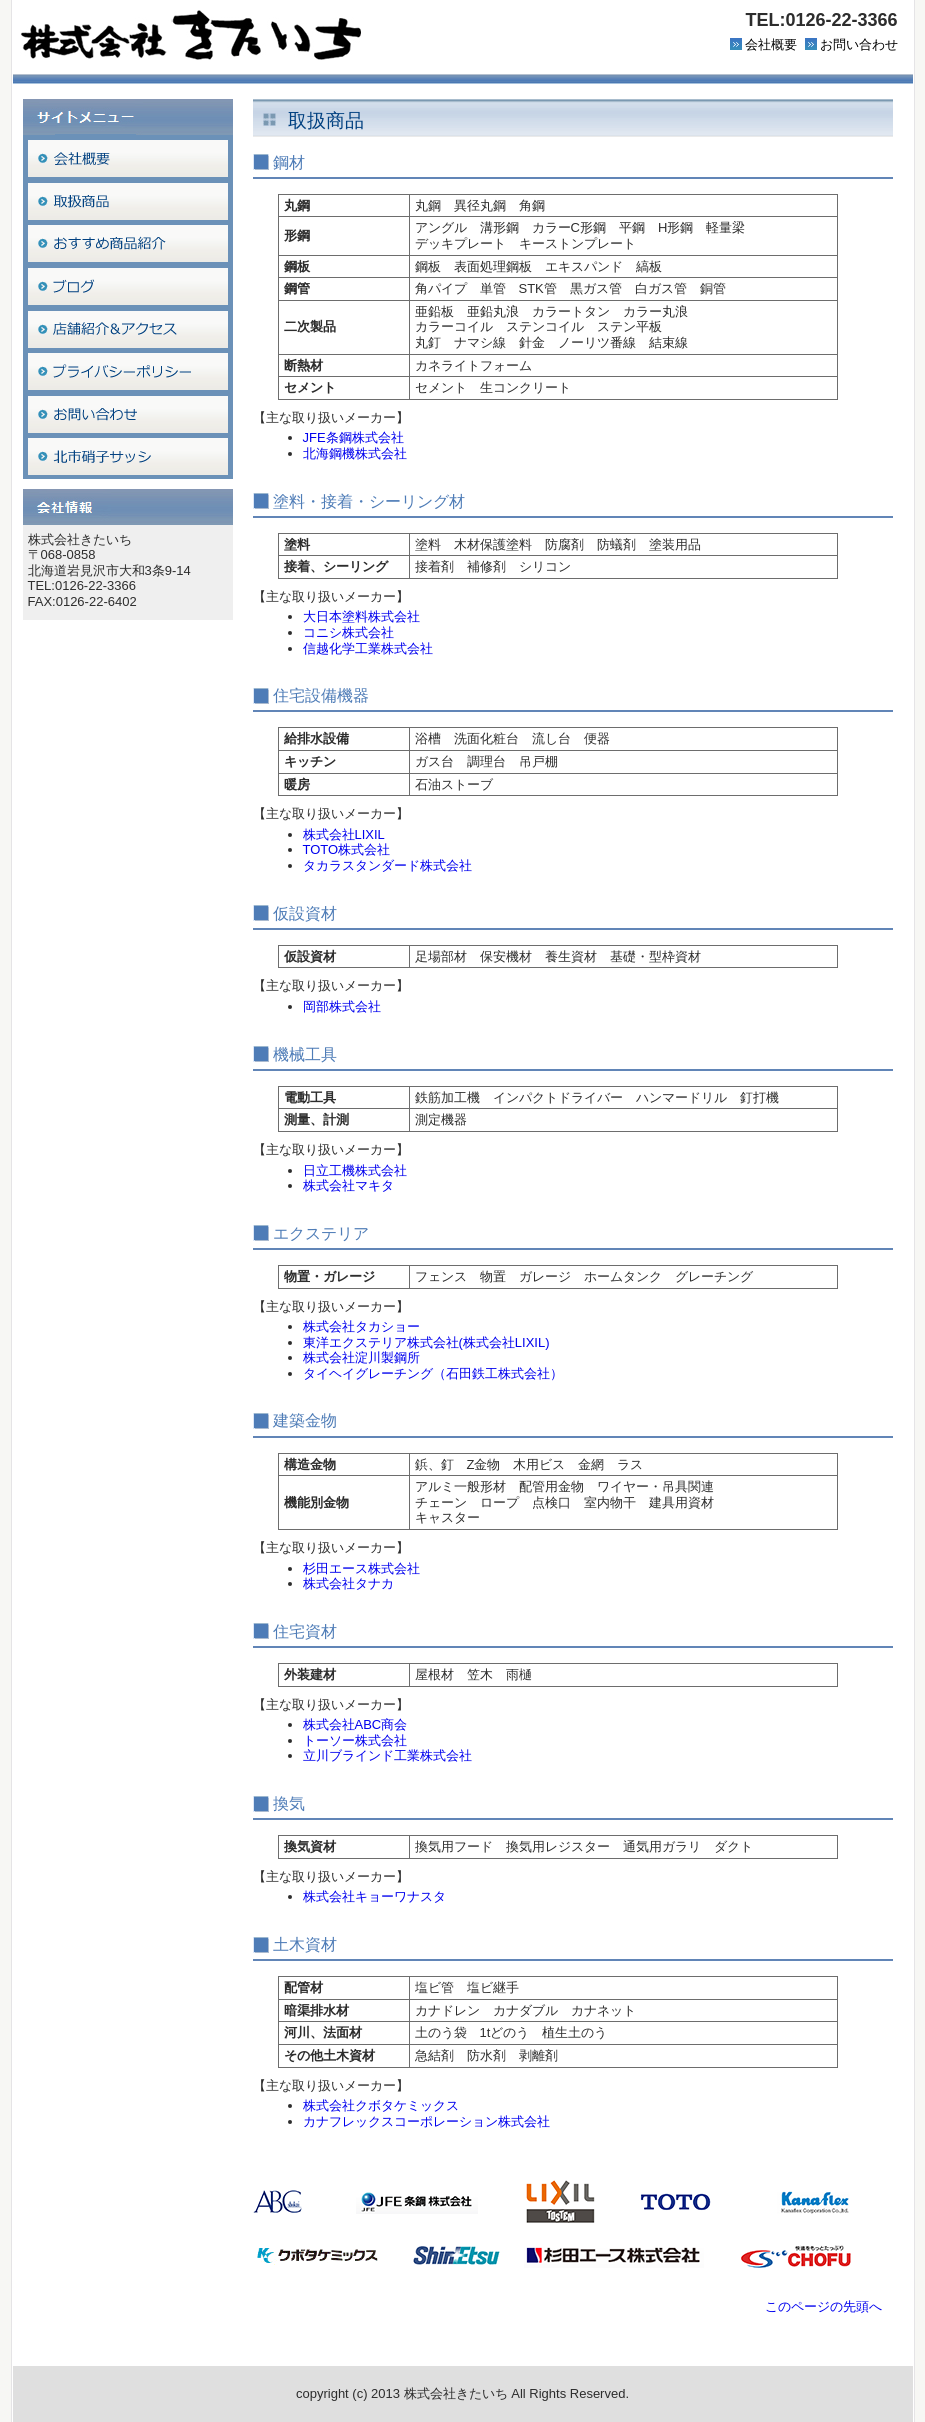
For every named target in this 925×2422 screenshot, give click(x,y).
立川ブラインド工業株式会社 (387, 1755)
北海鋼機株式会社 (355, 453)
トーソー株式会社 (355, 1740)
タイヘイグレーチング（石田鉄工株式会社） (433, 1373)
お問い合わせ (859, 44)
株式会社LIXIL (344, 834)
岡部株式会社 (342, 1006)
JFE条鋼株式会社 (353, 437)
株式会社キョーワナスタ (374, 1896)
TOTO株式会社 (347, 849)
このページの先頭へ (823, 2306)
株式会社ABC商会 (355, 1724)
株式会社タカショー (361, 1326)
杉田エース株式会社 (361, 1568)
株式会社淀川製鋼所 (361, 1357)
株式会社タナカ (348, 1583)
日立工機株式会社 (355, 1170)
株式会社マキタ (348, 1185)
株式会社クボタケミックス (381, 2105)
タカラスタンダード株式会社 (387, 865)
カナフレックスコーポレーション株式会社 (426, 2121)
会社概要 (771, 44)
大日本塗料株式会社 (361, 616)
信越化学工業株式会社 (368, 648)
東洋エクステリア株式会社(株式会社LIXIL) (426, 1342)
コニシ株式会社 (348, 632)
